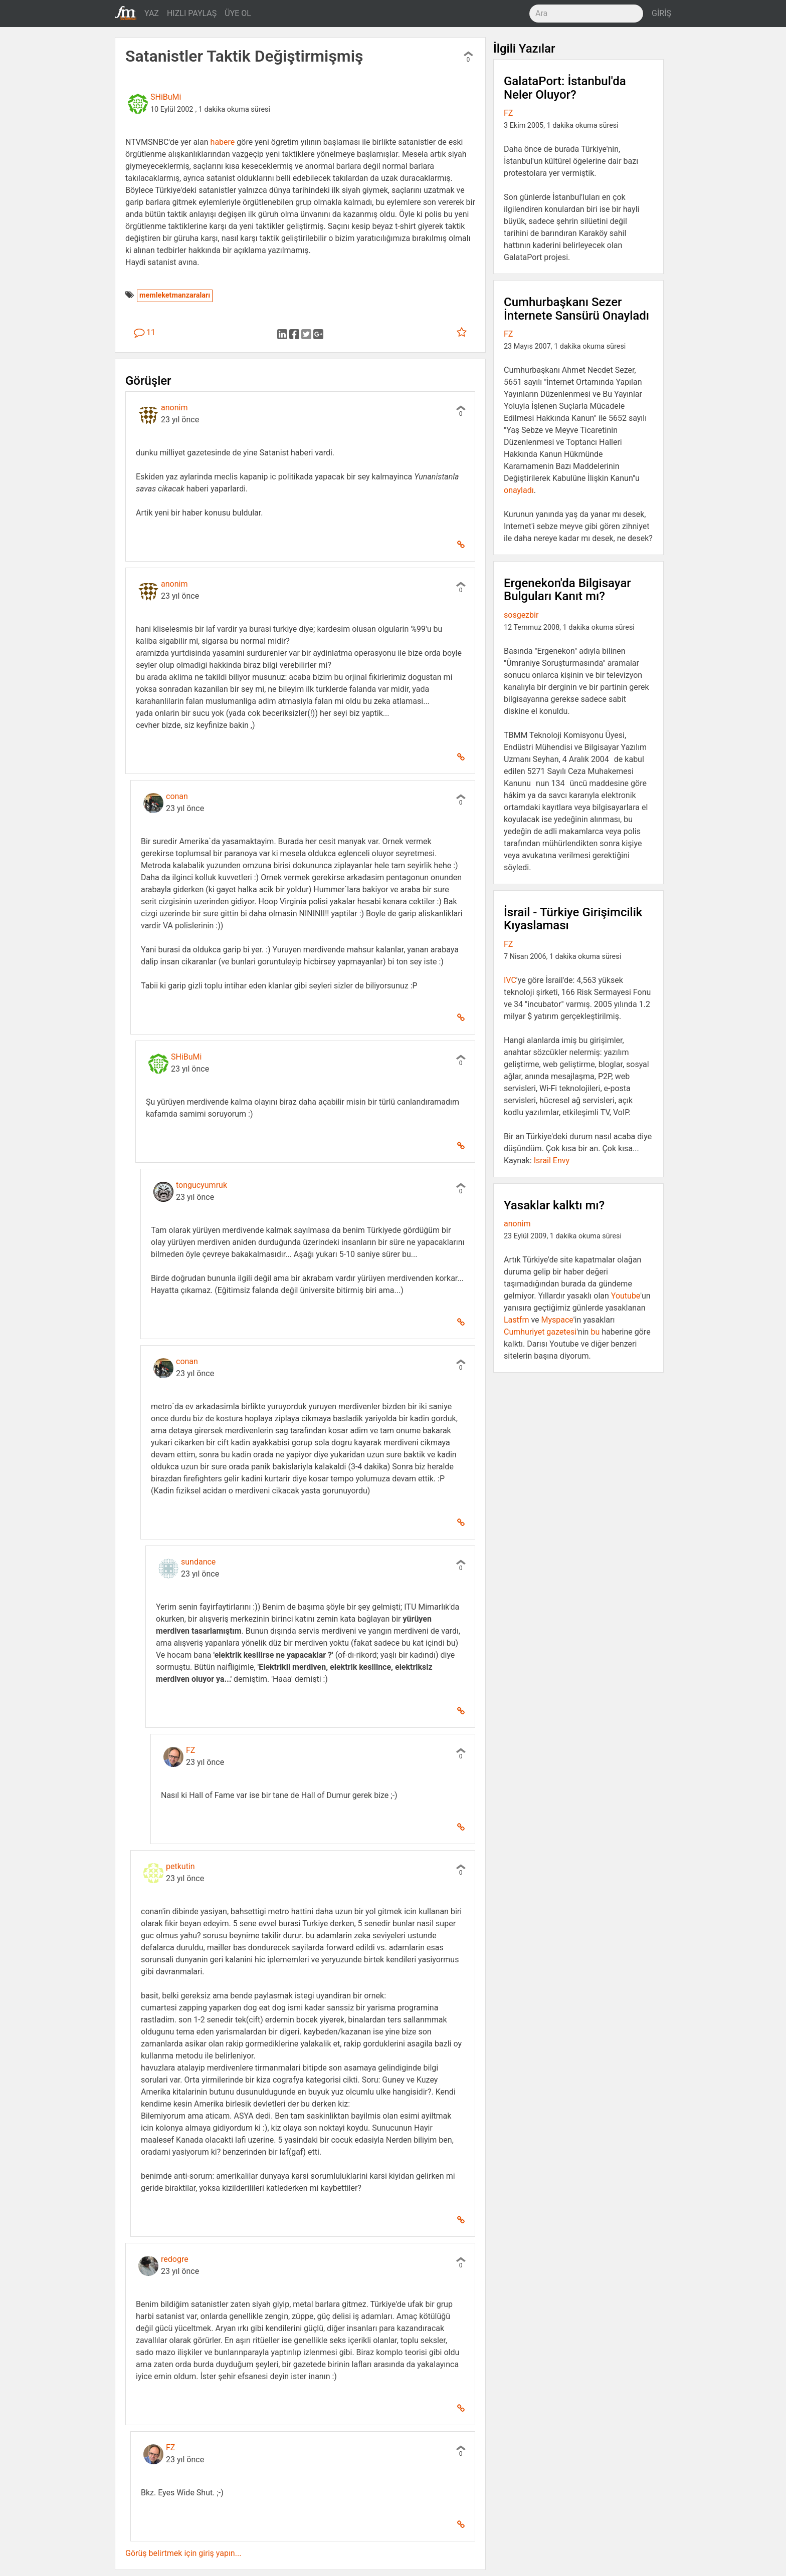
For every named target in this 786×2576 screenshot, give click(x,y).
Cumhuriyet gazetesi (540, 1332)
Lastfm (516, 1320)
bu (595, 1332)
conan (177, 796)
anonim (174, 407)
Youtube (625, 1296)
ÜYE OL (238, 13)
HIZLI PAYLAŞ (192, 13)
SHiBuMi (165, 97)
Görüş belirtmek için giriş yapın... (183, 2553)
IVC (510, 980)
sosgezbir (521, 615)
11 (144, 332)
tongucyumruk (201, 1185)
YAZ (151, 13)
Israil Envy (551, 1160)
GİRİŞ (661, 13)
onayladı (519, 490)
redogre (174, 2259)
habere (223, 142)
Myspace (557, 1320)
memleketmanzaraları (174, 295)
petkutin (180, 1866)
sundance (198, 1562)
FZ (190, 1750)
